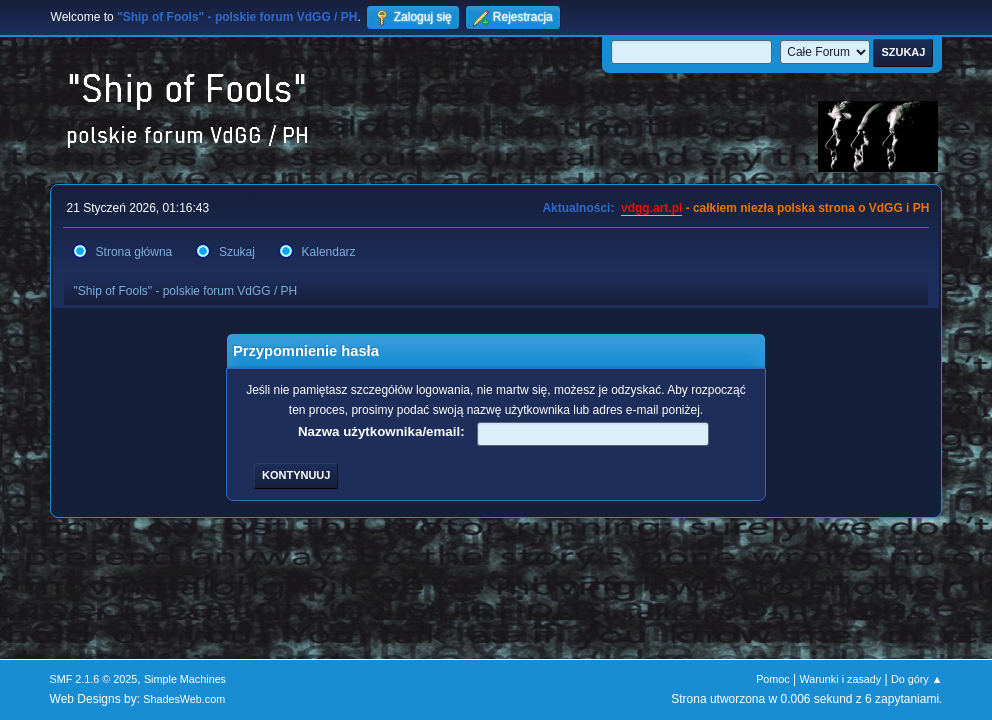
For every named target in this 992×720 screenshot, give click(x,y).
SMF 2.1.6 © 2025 (94, 679)
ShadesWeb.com (184, 699)
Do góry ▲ (916, 679)
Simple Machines (185, 679)
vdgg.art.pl (651, 208)
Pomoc (773, 679)
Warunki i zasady (841, 679)
